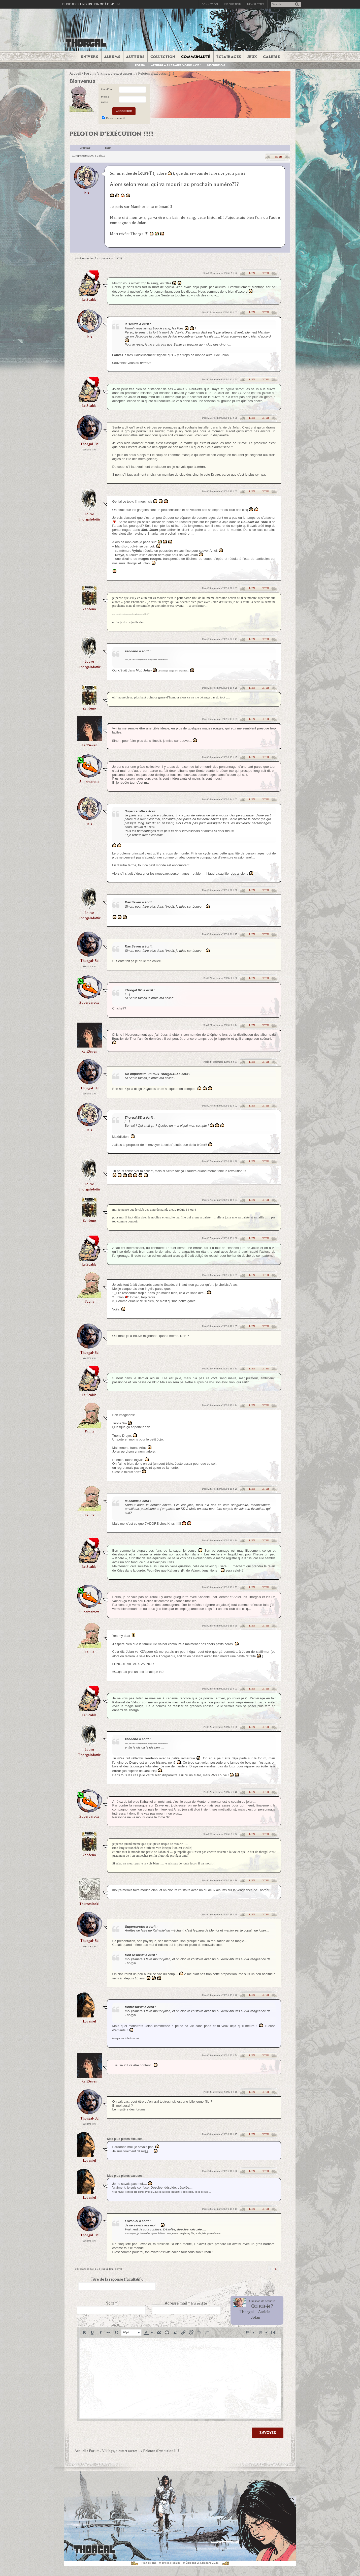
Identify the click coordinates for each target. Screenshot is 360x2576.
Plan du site (149, 2562)
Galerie (271, 56)
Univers (89, 56)
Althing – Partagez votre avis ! (176, 65)
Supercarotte (89, 782)
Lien (252, 273)
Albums (112, 56)
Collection (162, 56)
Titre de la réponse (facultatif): (117, 2279)
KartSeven (89, 745)
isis (89, 337)
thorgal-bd (89, 444)
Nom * (111, 2303)
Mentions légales (169, 2562)
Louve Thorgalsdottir (89, 517)
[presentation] (84, 2332)
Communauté (196, 56)
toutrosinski (89, 1904)
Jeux (252, 56)
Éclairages (228, 56)
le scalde (89, 299)
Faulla (89, 1301)
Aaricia (264, 2312)
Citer (278, 156)
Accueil (75, 73)
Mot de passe (105, 99)
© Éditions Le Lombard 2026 (201, 2562)
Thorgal (247, 2312)
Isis (86, 193)
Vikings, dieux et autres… (116, 73)
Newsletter (256, 4)
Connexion (210, 4)
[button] (84, 2332)
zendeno (89, 609)
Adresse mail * (186, 2303)
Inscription (232, 4)
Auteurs (135, 56)
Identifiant (107, 89)
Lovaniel (89, 2021)
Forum (140, 65)
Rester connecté (115, 118)
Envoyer (267, 2433)
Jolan (255, 2317)
